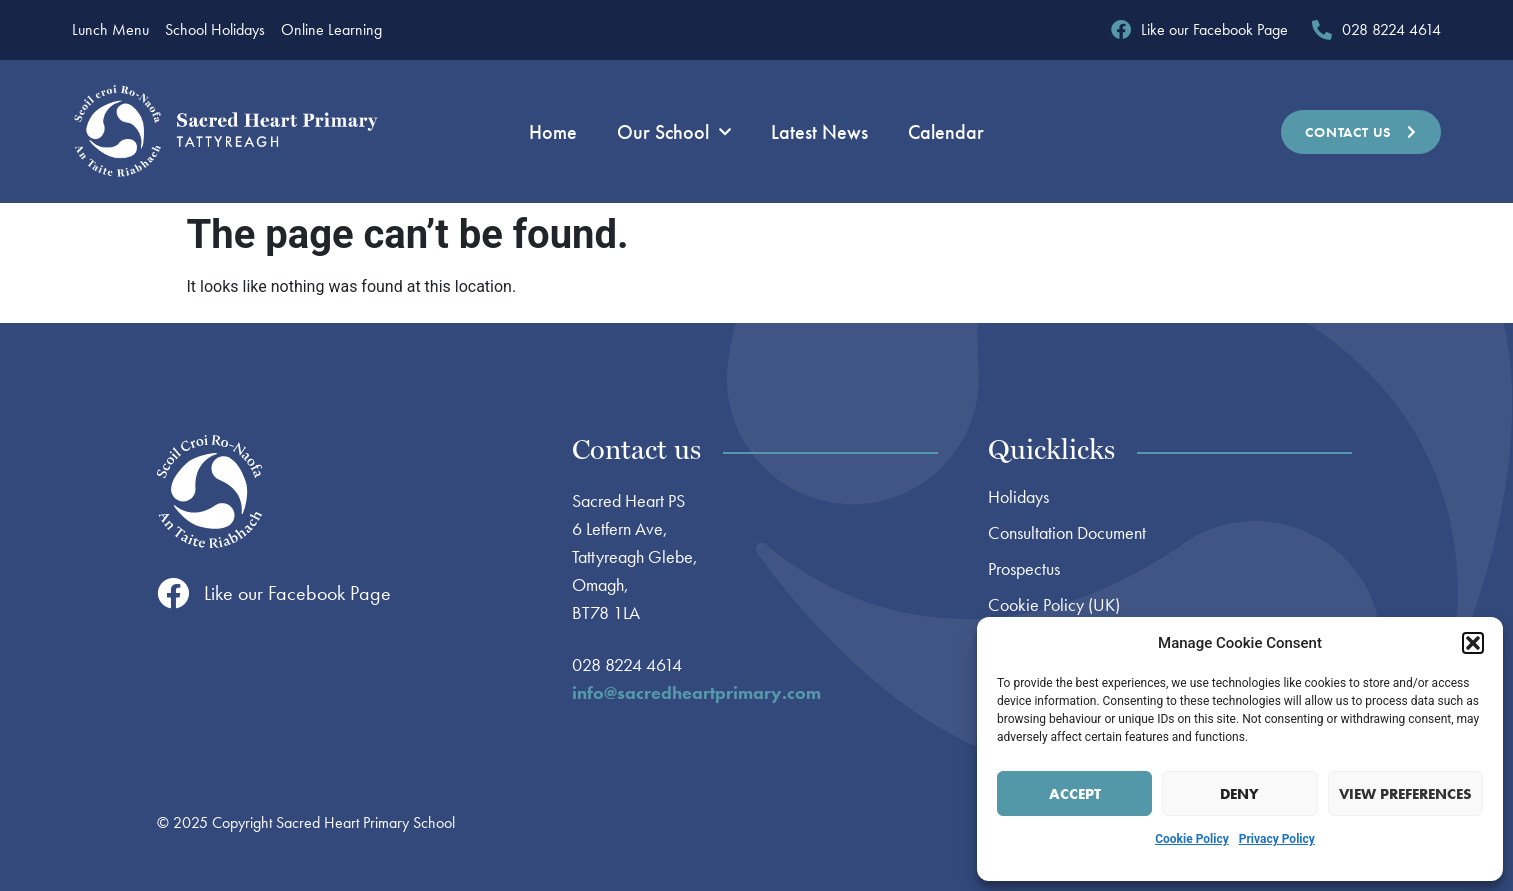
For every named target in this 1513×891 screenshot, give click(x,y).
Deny (1239, 794)
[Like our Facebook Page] (173, 593)
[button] (1473, 643)
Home (553, 132)
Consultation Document (1067, 533)
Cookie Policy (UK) (1054, 605)
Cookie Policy (1192, 839)
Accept (1075, 794)
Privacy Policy (1277, 839)
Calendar (946, 132)
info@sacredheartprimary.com (696, 692)
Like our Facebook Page (297, 593)
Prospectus (1024, 569)
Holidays (1018, 497)
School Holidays (215, 30)
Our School (674, 132)
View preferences (1405, 794)
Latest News (819, 132)
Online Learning (331, 30)
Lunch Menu (110, 30)
